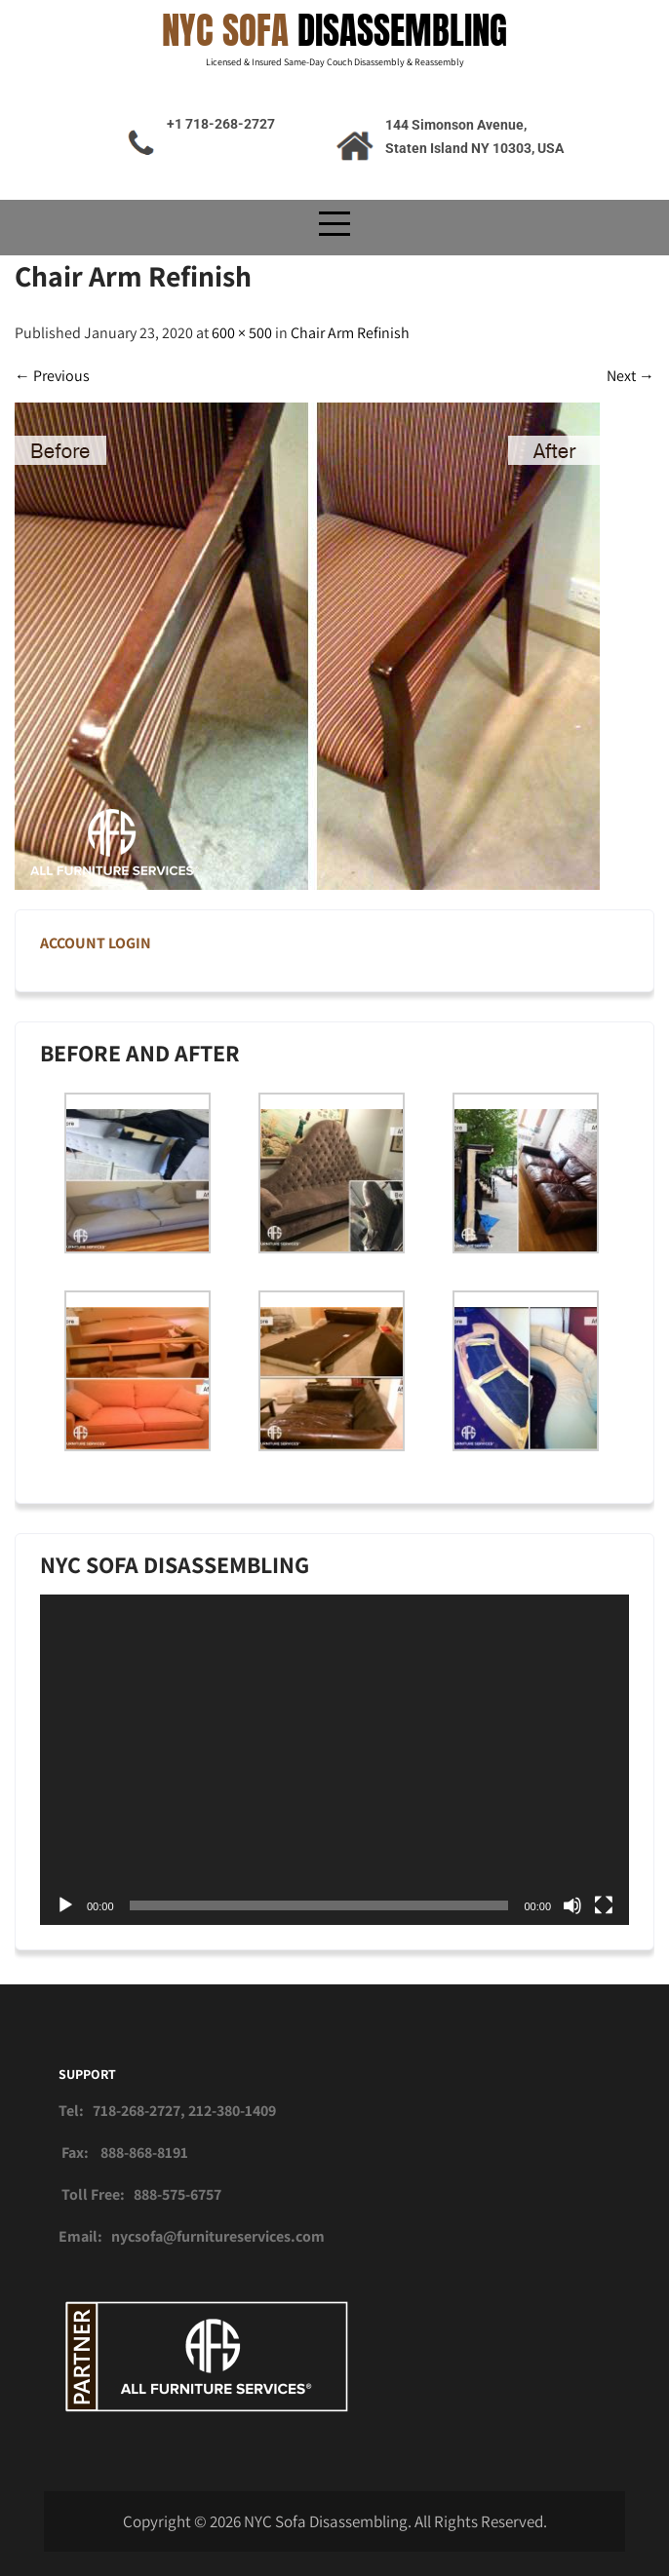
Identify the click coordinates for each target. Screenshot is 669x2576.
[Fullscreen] (603, 1905)
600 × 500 (242, 333)
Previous (52, 375)
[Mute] (572, 1905)
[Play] (65, 1905)
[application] (334, 1760)
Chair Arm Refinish (350, 333)
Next (630, 375)
